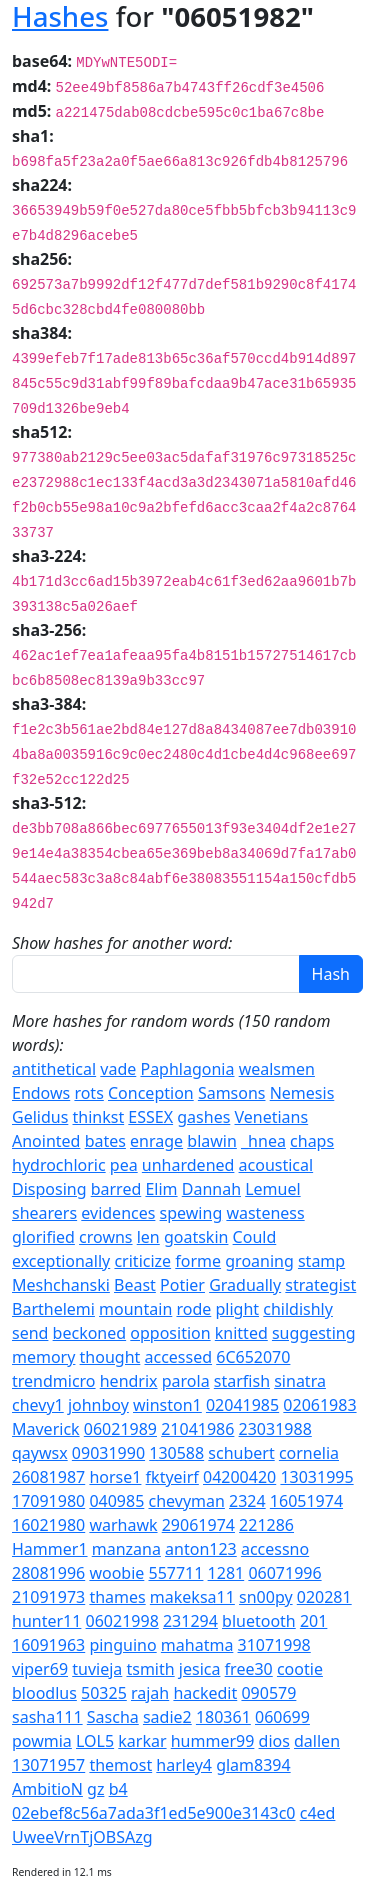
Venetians (272, 1117)
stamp (321, 1261)
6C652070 (253, 1357)
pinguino (122, 1645)
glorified (43, 1237)
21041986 (197, 1429)
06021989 (120, 1429)
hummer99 (213, 1741)
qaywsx (40, 1453)
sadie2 (167, 1717)
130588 (176, 1453)
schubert (241, 1453)
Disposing (49, 1189)
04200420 (239, 1477)
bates (105, 1141)
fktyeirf (172, 1477)
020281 (324, 1597)
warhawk (123, 1525)
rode (193, 1309)
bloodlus (44, 1693)
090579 (268, 1693)
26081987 (48, 1477)
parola (186, 1381)
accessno (275, 1549)
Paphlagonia (187, 1069)
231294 (190, 1621)
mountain (135, 1309)
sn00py (266, 1597)
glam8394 (253, 1765)
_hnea (263, 1141)
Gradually (245, 1285)
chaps (312, 1141)
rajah (150, 1693)
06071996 (284, 1573)
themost (120, 1765)
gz (95, 1789)
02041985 (242, 1405)
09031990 (108, 1453)
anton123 (201, 1549)
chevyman (186, 1501)
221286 (266, 1525)
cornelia (309, 1453)
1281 (226, 1573)
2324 (247, 1501)
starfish (242, 1381)
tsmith (150, 1669)
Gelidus (40, 1117)
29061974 (198, 1525)
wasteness (265, 1213)
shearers (44, 1213)
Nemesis (302, 1093)
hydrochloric (59, 1165)
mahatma (197, 1645)
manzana (126, 1549)
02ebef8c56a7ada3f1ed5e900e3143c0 (154, 1813)
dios (274, 1741)
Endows (41, 1093)
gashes (203, 1117)
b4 (118, 1789)
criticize (142, 1261)
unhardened (188, 1165)
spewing (191, 1213)
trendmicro (54, 1381)
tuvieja (97, 1669)
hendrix (129, 1381)
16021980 (48, 1525)
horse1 (115, 1477)
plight (237, 1309)
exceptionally (61, 1261)
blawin (212, 1141)
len (148, 1237)
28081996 (48, 1573)
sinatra (300, 1381)
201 (313, 1621)
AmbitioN (47, 1789)
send (30, 1333)
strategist (320, 1285)
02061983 (319, 1405)
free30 (249, 1669)
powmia (42, 1741)
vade (118, 1069)
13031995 (316, 1477)
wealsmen (277, 1069)
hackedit (205, 1693)
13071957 (48, 1765)
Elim (161, 1189)
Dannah (211, 1189)
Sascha (113, 1717)
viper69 (40, 1669)
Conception (151, 1093)
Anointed (46, 1141)
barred (116, 1189)
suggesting (314, 1333)
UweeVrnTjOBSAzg (82, 1837)
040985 (116, 1501)
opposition (170, 1333)
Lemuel (272, 1189)
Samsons (232, 1093)
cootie (300, 1669)
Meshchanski (61, 1285)
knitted (241, 1333)
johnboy (98, 1405)
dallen (317, 1741)
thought (110, 1357)
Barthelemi (53, 1309)
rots (88, 1093)
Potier (182, 1285)
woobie (116, 1573)
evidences (118, 1213)
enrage (156, 1141)
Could (255, 1237)
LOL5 (95, 1741)
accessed (179, 1357)
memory (43, 1357)
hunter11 (46, 1621)
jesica (200, 1669)
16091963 (48, 1645)
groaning (259, 1261)
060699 (282, 1717)
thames (117, 1597)
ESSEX (150, 1117)
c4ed (318, 1813)
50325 (104, 1693)
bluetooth (259, 1621)
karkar (142, 1741)
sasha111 (47, 1717)
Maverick (46, 1429)
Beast (135, 1285)
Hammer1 (50, 1549)
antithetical (54, 1069)
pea (124, 1165)
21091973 (48, 1597)
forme (198, 1261)
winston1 (167, 1405)
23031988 (275, 1429)
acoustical (276, 1165)
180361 (223, 1717)
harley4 (184, 1765)
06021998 (122, 1621)
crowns (105, 1237)
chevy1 (38, 1405)
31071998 (274, 1645)
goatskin (196, 1237)
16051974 (306, 1501)
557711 (176, 1573)
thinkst (99, 1117)
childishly (298, 1309)
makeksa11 (192, 1597)
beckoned (90, 1333)
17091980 (48, 1501)
